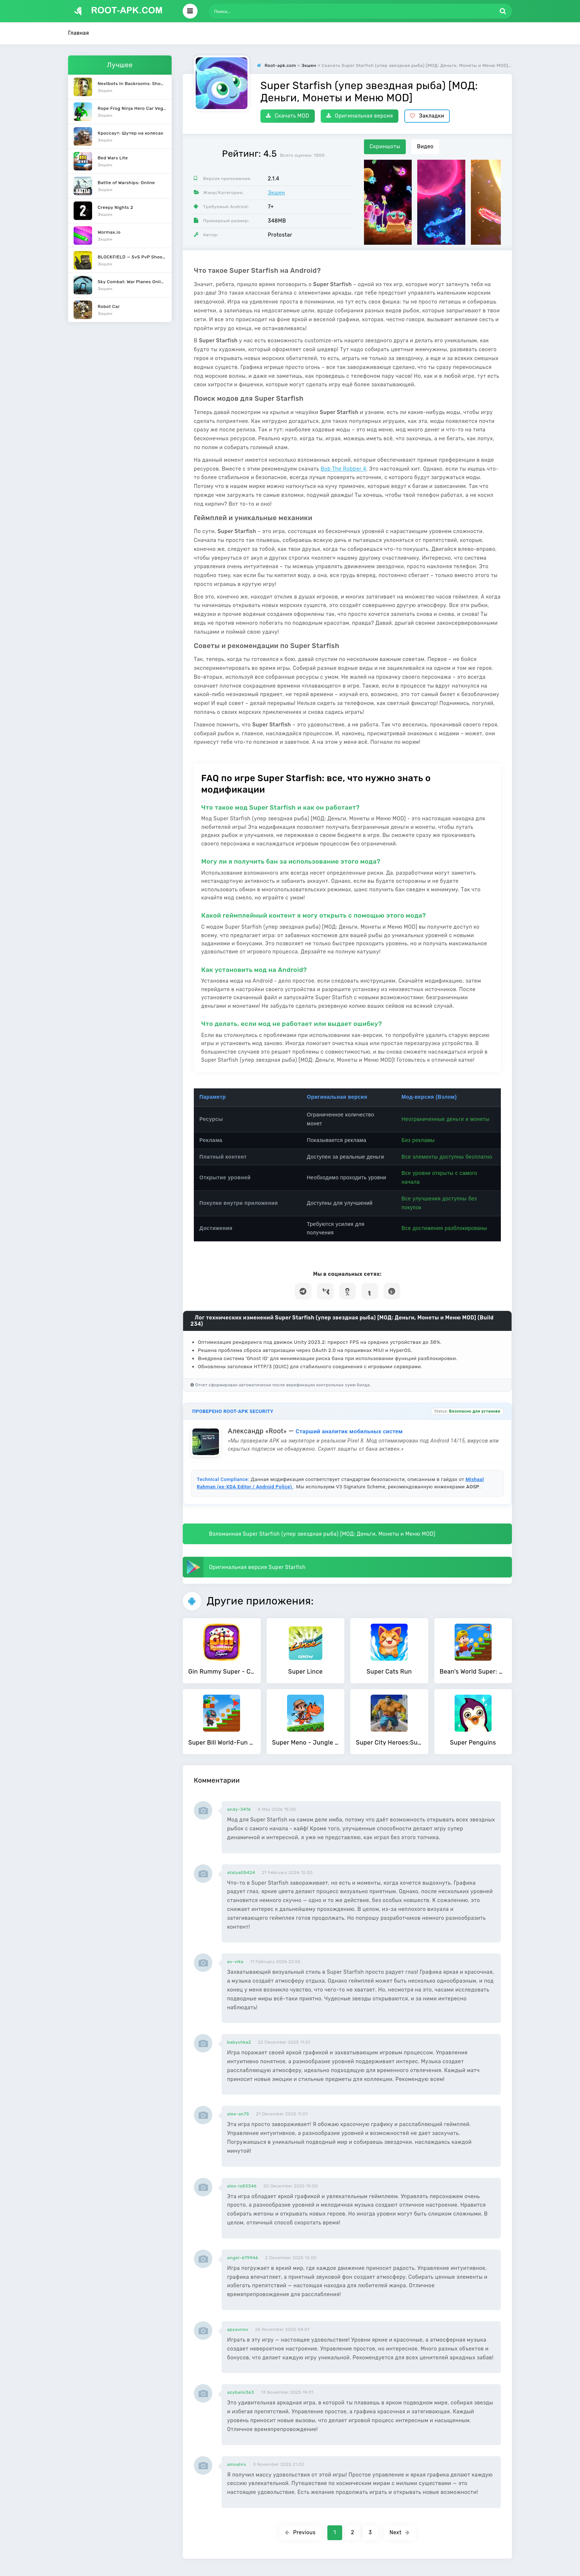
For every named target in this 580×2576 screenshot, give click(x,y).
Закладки (427, 116)
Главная (78, 33)
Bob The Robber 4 (343, 469)
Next (400, 2532)
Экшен (276, 193)
